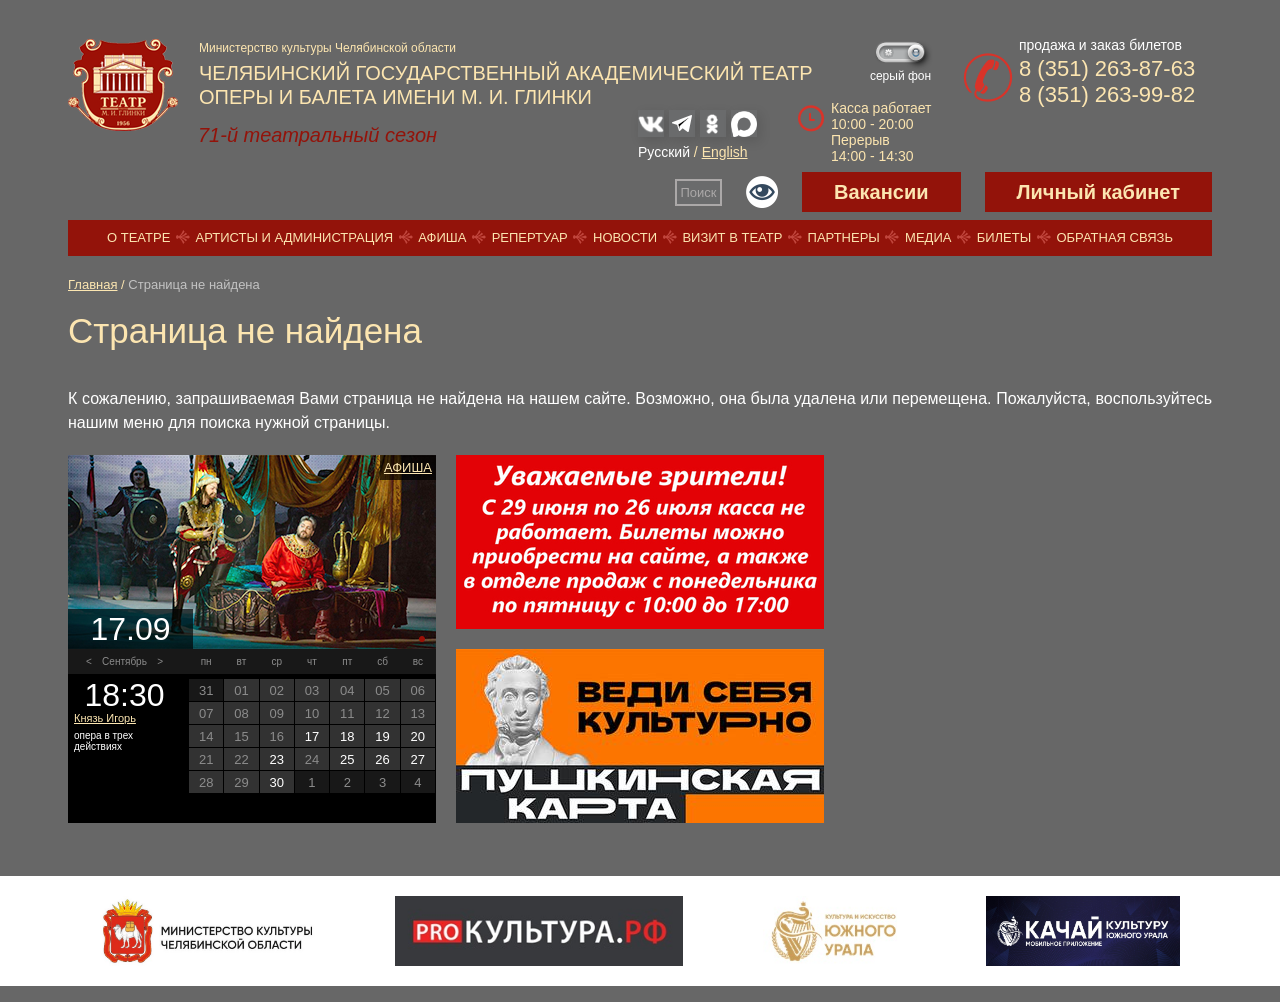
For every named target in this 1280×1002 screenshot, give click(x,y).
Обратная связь (1114, 237)
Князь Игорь (105, 718)
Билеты (1004, 237)
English (725, 152)
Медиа (928, 237)
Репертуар (530, 237)
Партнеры (844, 237)
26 (382, 759)
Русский (664, 152)
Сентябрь (124, 661)
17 (312, 736)
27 (418, 759)
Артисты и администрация (295, 237)
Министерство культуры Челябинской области (327, 48)
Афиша (442, 237)
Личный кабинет (1098, 192)
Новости (625, 237)
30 (276, 782)
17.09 (130, 629)
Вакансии (881, 192)
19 (382, 736)
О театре (138, 237)
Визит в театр (732, 237)
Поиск (699, 192)
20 (418, 736)
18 (347, 736)
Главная (92, 284)
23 (276, 759)
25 (347, 759)
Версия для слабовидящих (762, 192)
